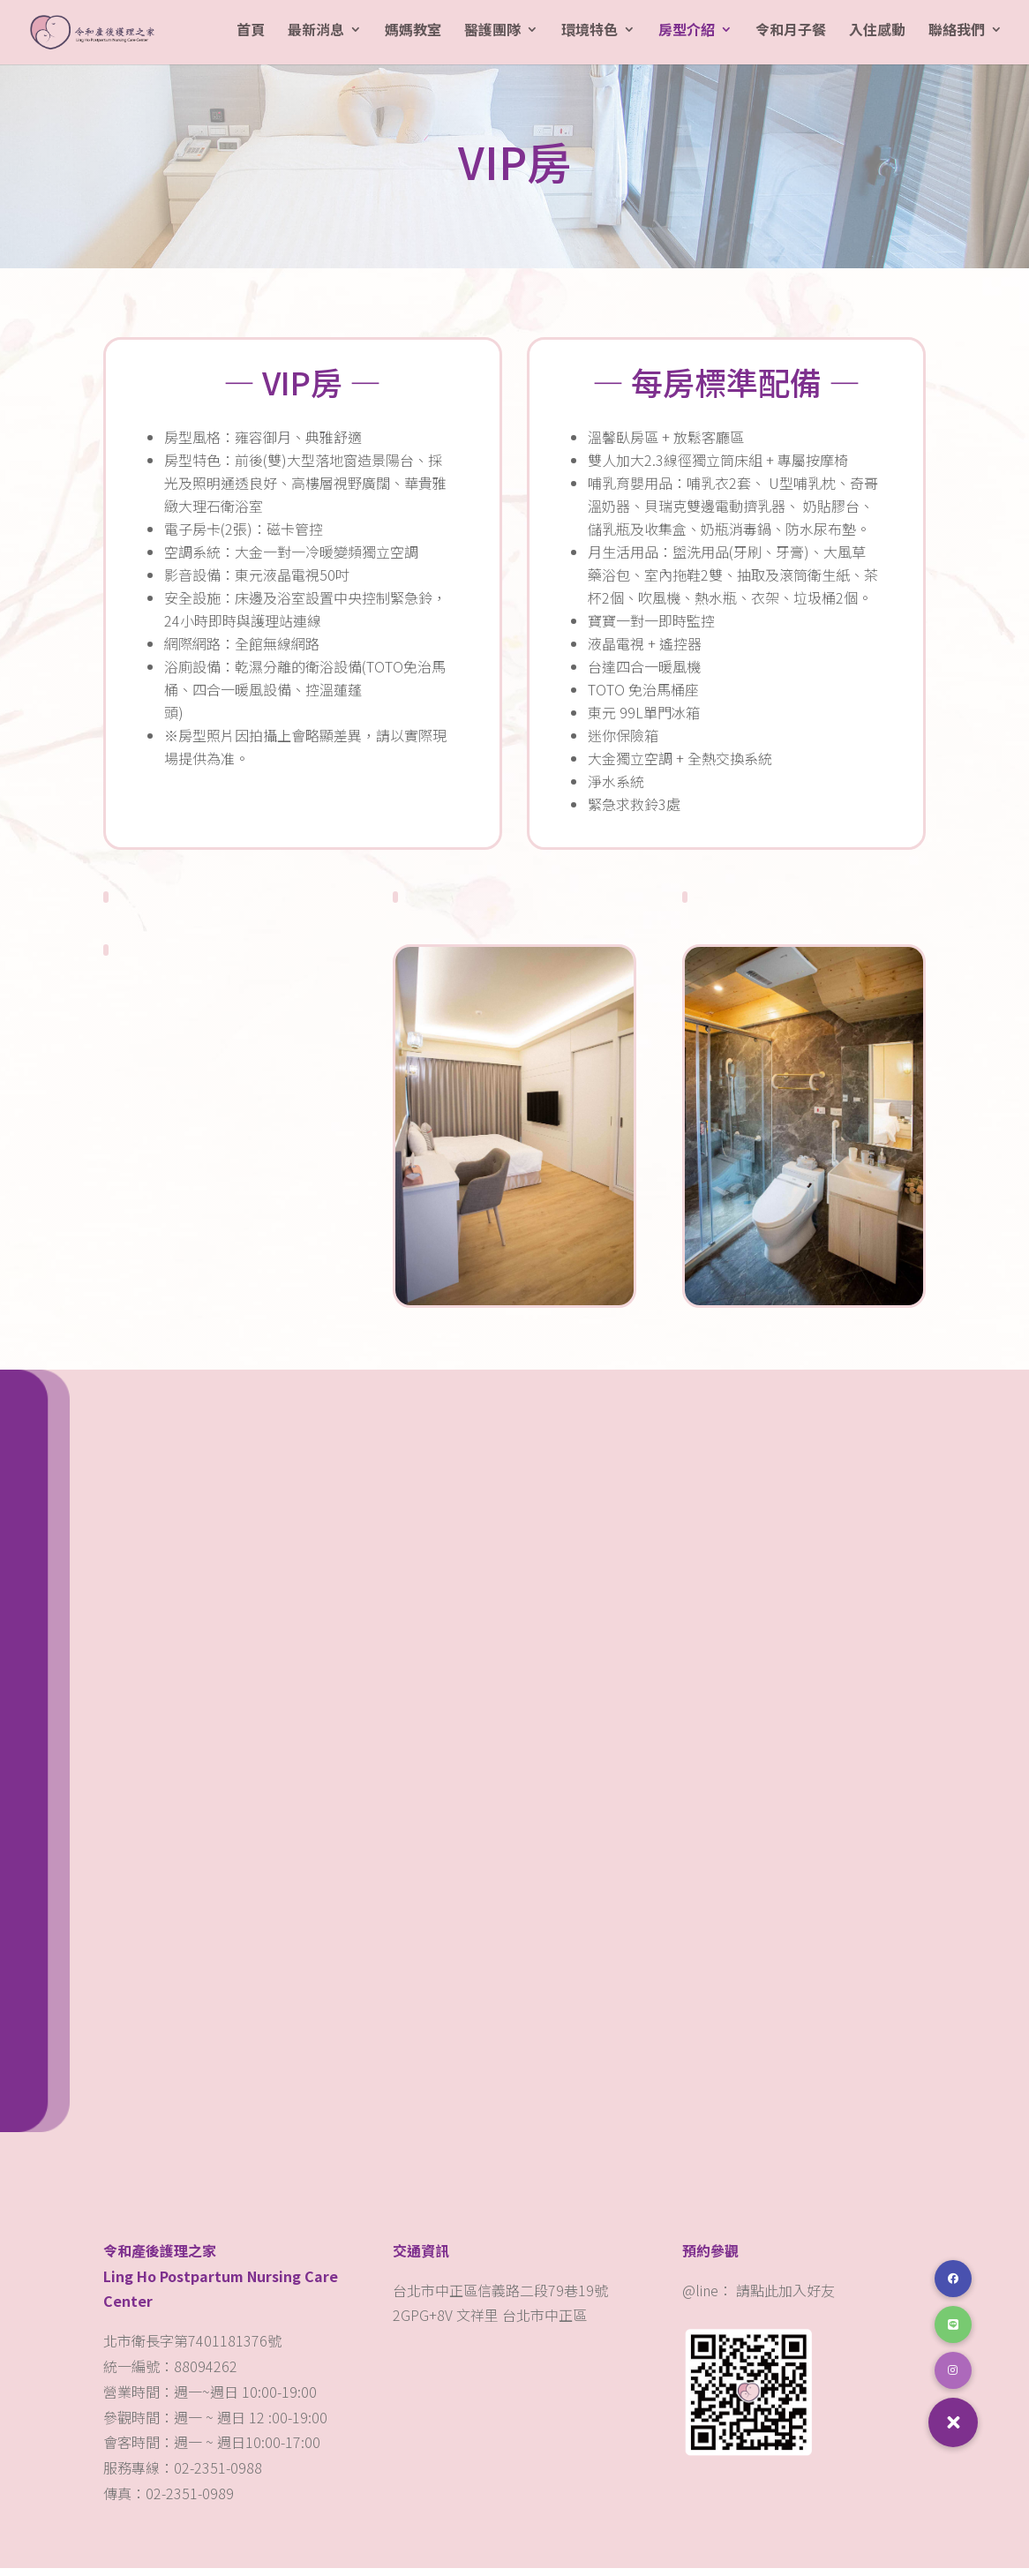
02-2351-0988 (220, 2475)
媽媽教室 (413, 37)
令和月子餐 (790, 37)
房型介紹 (686, 37)
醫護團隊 (492, 37)
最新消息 (316, 37)
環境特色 (589, 37)
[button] (953, 2422)
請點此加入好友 (785, 2298)
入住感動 (877, 37)
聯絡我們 (956, 37)
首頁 (251, 37)
